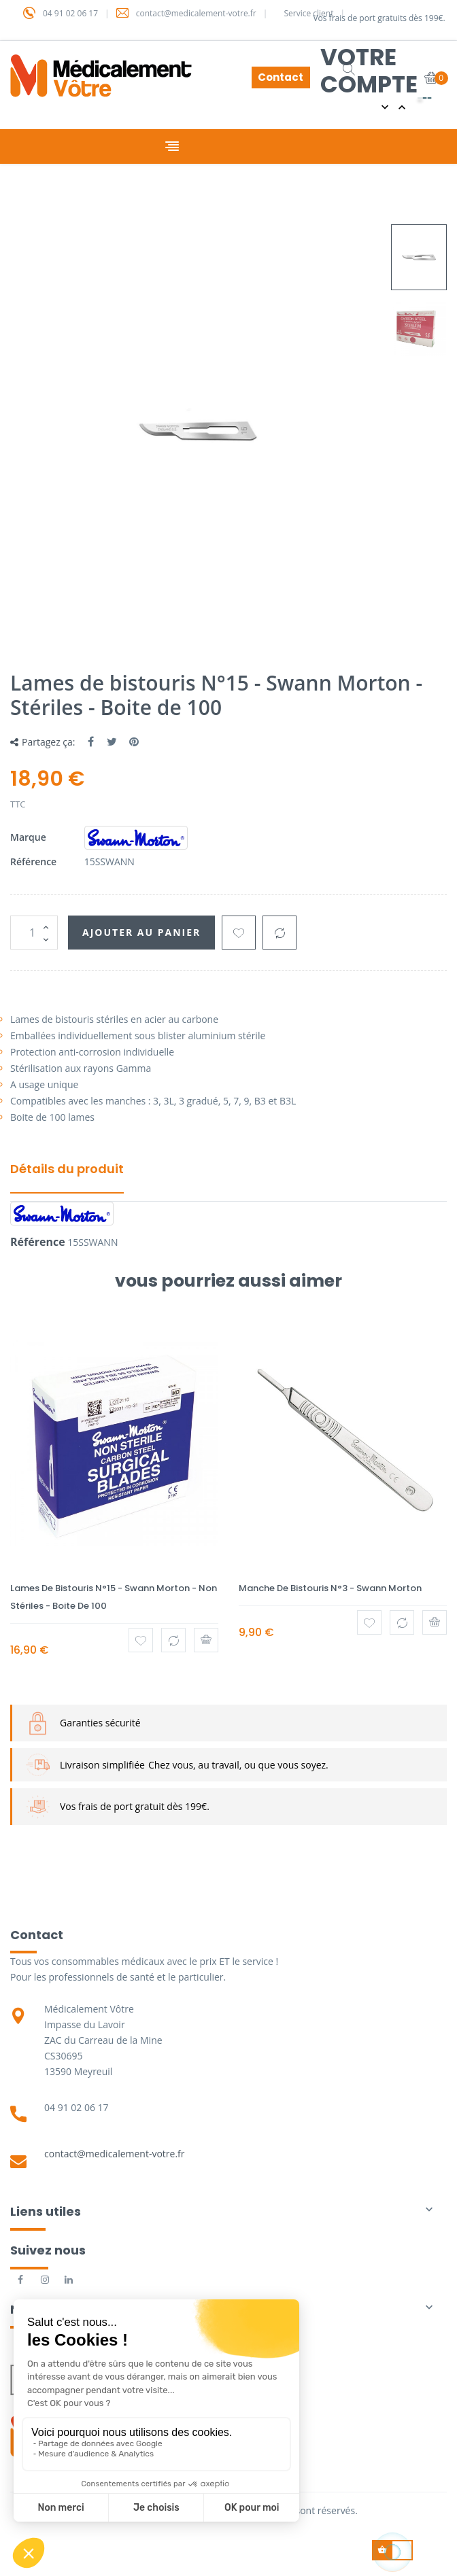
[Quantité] (34, 933)
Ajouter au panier (141, 932)
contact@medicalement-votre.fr (114, 2153)
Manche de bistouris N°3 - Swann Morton (330, 1588)
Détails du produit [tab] (67, 1168)
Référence (33, 861)
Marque (28, 837)
